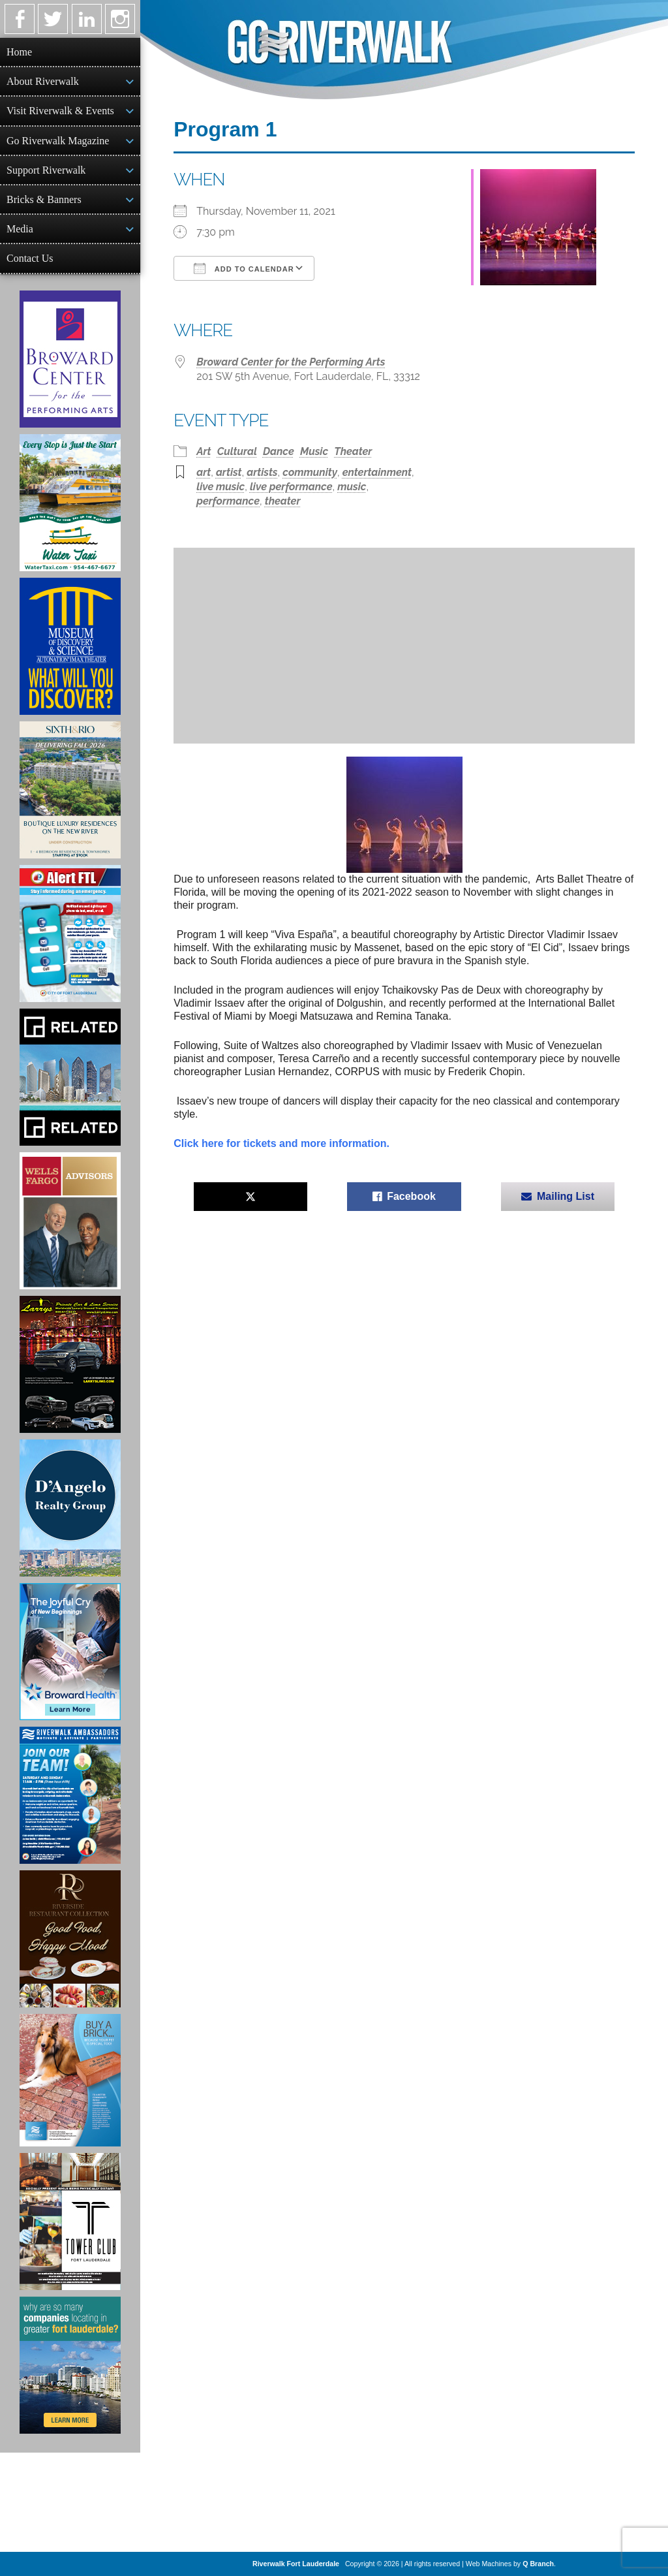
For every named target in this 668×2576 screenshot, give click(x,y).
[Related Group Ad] (70, 1077)
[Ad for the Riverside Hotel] (70, 1939)
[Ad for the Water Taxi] (70, 502)
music (351, 486)
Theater (353, 451)
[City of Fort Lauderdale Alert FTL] (70, 933)
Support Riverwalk (46, 170)
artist (229, 472)
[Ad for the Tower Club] (70, 2221)
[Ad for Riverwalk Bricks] (70, 2080)
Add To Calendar (244, 268)
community (309, 472)
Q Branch (538, 2564)
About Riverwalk (43, 81)
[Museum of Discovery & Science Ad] (70, 646)
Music (314, 451)
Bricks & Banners (44, 199)
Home (19, 51)
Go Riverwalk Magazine (58, 140)
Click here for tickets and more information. (281, 1143)
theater (283, 501)
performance (228, 501)
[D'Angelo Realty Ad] (70, 1508)
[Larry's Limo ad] (70, 1364)
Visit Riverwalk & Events (60, 110)
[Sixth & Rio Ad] (70, 790)
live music (220, 486)
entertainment (377, 472)
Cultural (237, 451)
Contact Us (30, 258)
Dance (278, 451)
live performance (291, 486)
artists (262, 472)
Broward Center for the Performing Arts (290, 362)
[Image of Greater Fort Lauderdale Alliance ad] (70, 2365)
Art (203, 451)
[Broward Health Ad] (70, 1651)
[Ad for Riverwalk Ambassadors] (70, 1795)
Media (20, 228)
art (203, 472)
